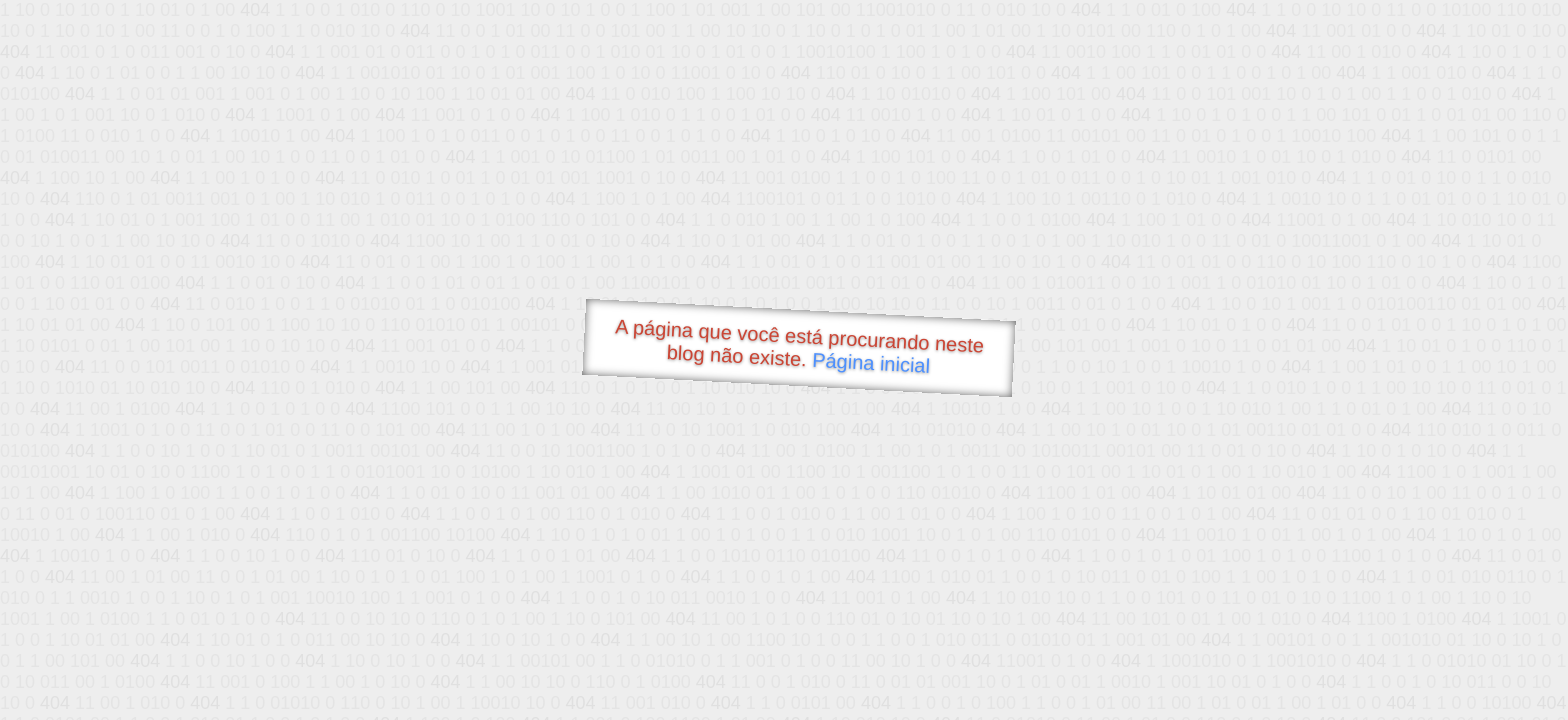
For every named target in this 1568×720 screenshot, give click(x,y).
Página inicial (871, 363)
